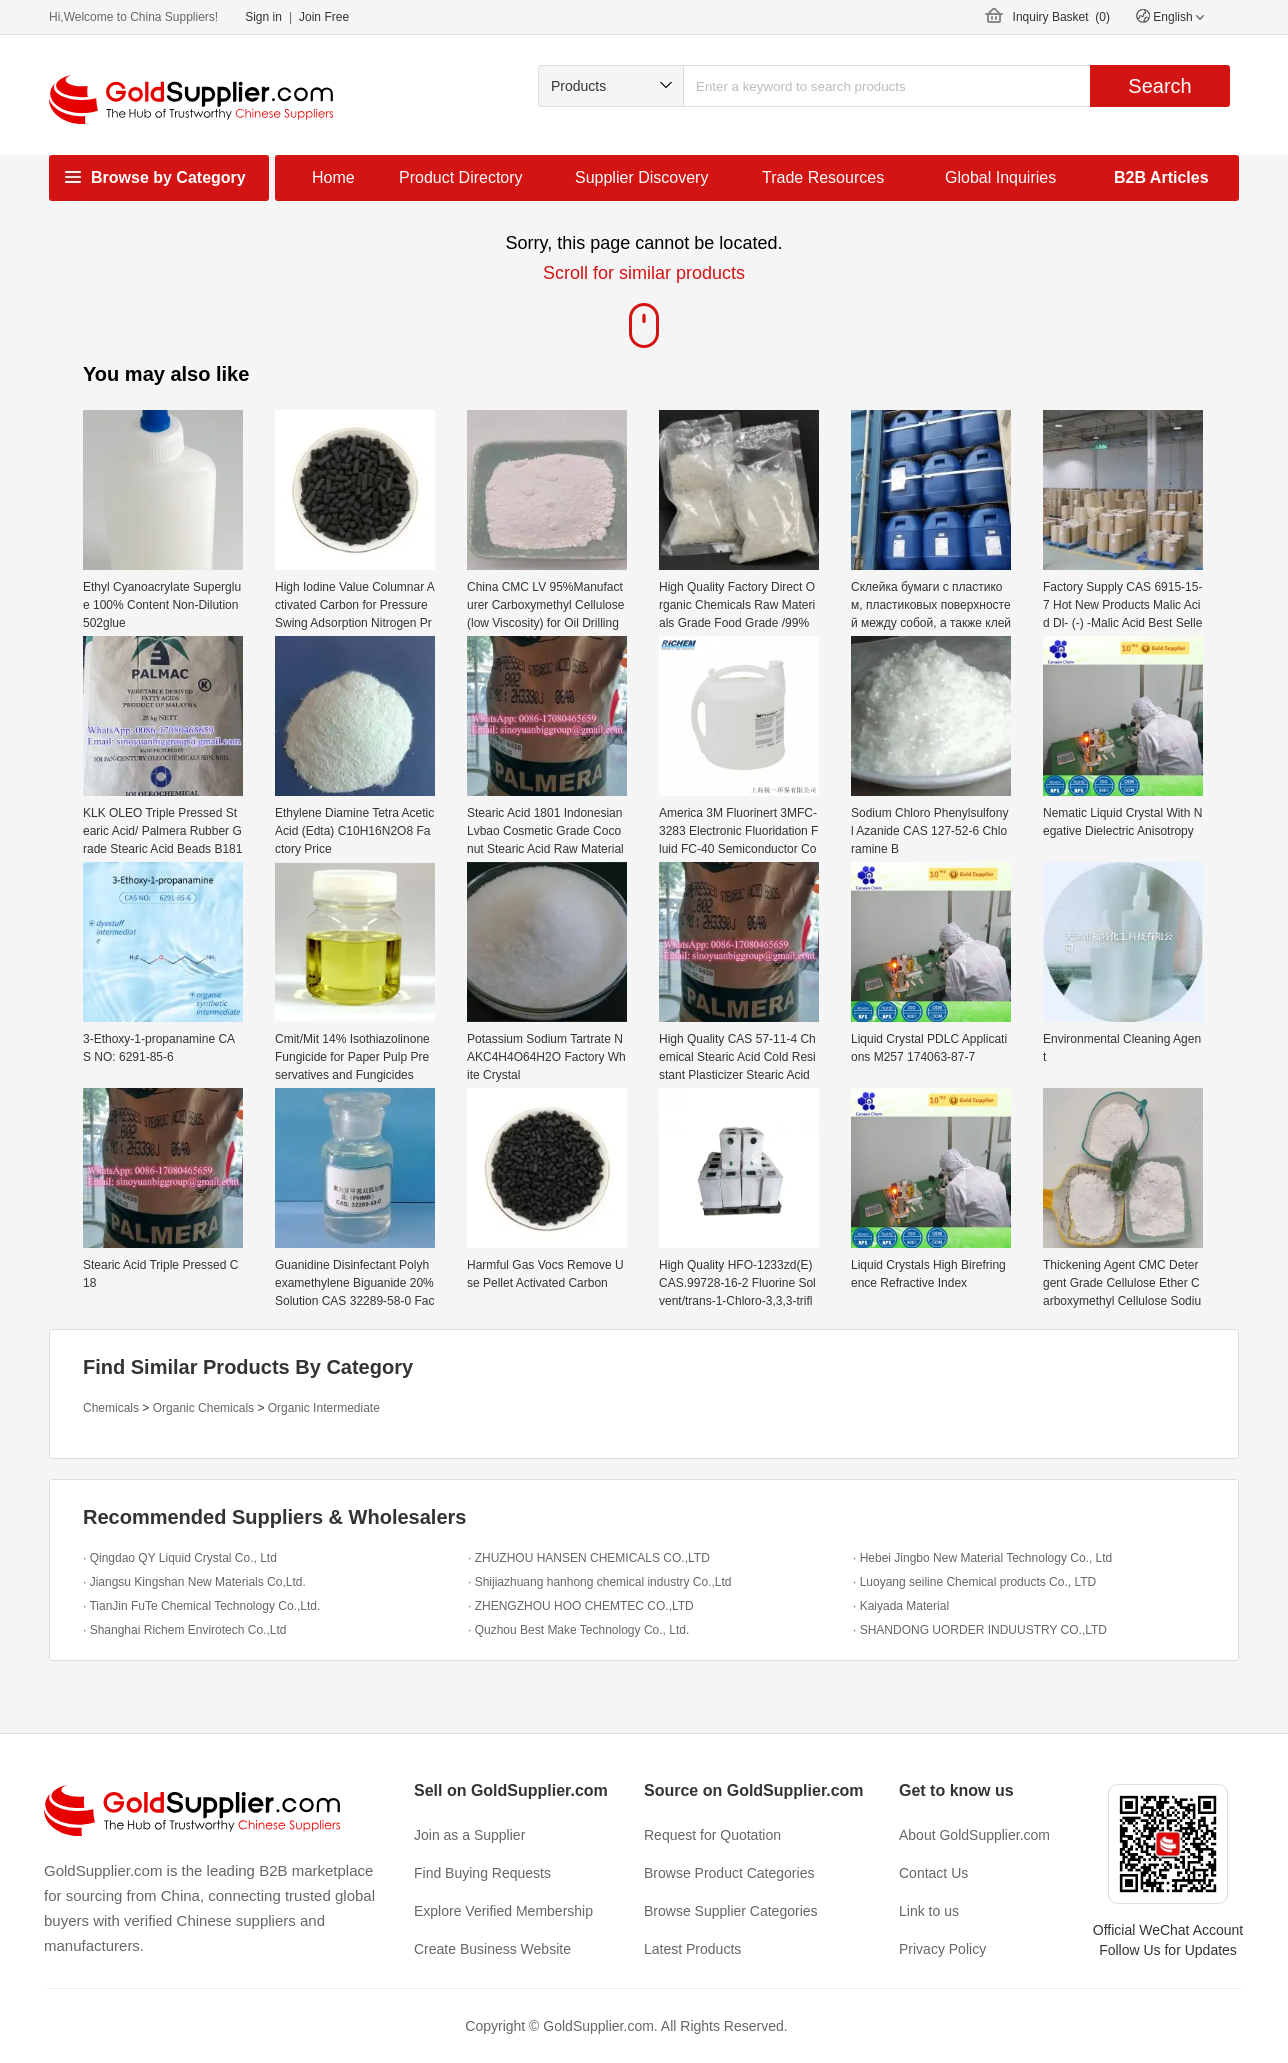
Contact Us (933, 1873)
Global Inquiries (1000, 177)
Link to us (929, 1911)
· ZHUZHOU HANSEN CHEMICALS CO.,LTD (589, 1558)
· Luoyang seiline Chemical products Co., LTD (974, 1582)
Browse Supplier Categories (731, 1911)
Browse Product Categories (729, 1873)
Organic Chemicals (203, 1408)
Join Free (324, 17)
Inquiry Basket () (1061, 17)
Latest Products (692, 1949)
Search (1159, 86)
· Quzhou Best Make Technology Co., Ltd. (578, 1630)
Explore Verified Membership (503, 1911)
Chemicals (111, 1408)
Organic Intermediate (324, 1408)
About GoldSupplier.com (974, 1835)
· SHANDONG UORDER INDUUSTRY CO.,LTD (980, 1630)
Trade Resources (823, 177)
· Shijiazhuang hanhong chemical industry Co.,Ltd (600, 1582)
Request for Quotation (712, 1835)
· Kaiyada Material (901, 1606)
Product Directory (461, 177)
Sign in (263, 17)
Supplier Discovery (641, 177)
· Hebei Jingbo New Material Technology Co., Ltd (982, 1558)
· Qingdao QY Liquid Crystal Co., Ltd (180, 1558)
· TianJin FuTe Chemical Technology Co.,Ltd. (201, 1606)
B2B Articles (1161, 177)
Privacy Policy (942, 1949)
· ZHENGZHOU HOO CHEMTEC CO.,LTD (581, 1606)
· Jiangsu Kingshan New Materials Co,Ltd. (194, 1582)
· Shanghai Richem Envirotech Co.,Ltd (184, 1630)
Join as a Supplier (469, 1835)
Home (333, 177)
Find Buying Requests (482, 1873)
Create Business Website (492, 1949)
